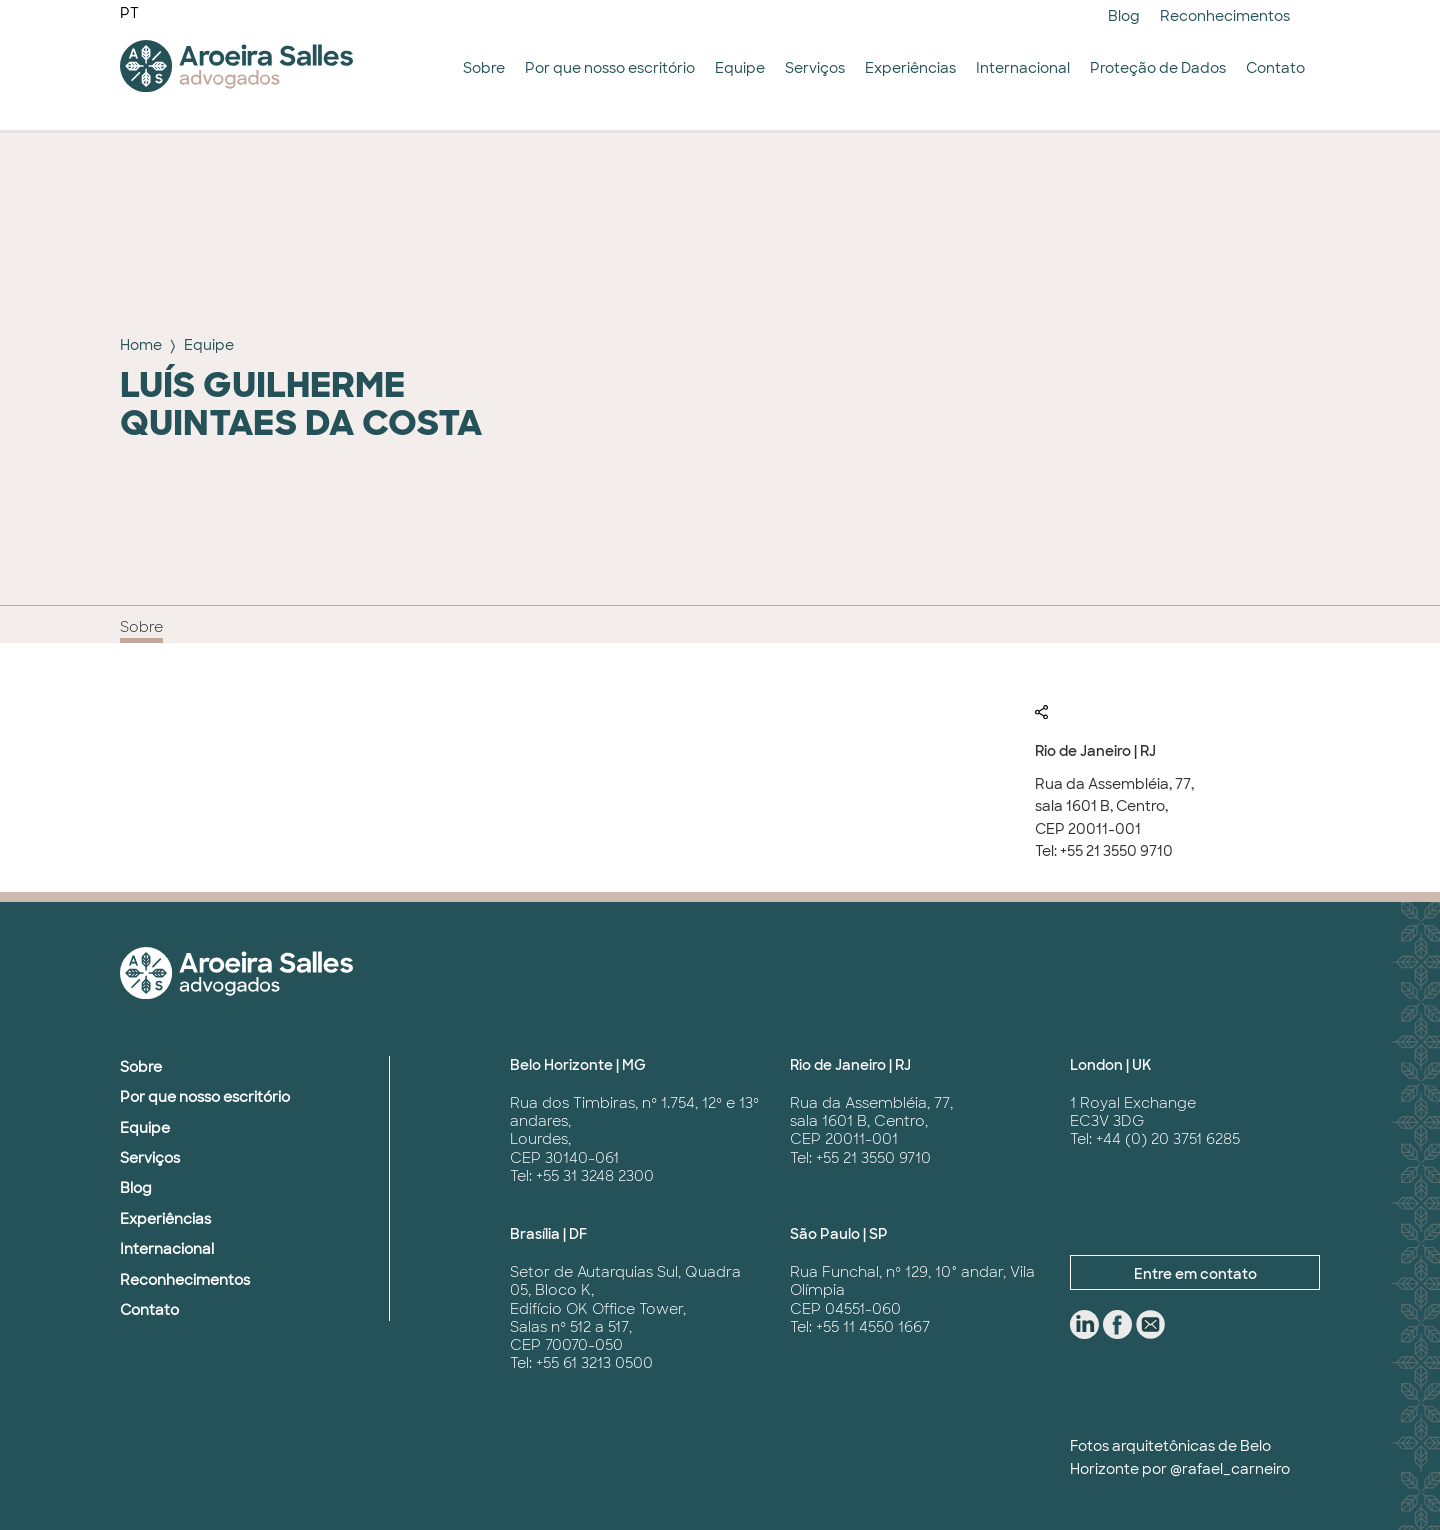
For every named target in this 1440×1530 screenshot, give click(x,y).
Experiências (910, 68)
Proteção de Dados (1158, 68)
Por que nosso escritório (610, 68)
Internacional (1023, 68)
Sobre (484, 68)
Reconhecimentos (1225, 16)
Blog (1124, 16)
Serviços (815, 68)
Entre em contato (1195, 1274)
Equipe (740, 68)
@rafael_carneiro (1230, 1469)
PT (129, 13)
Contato (1275, 68)
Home (141, 345)
